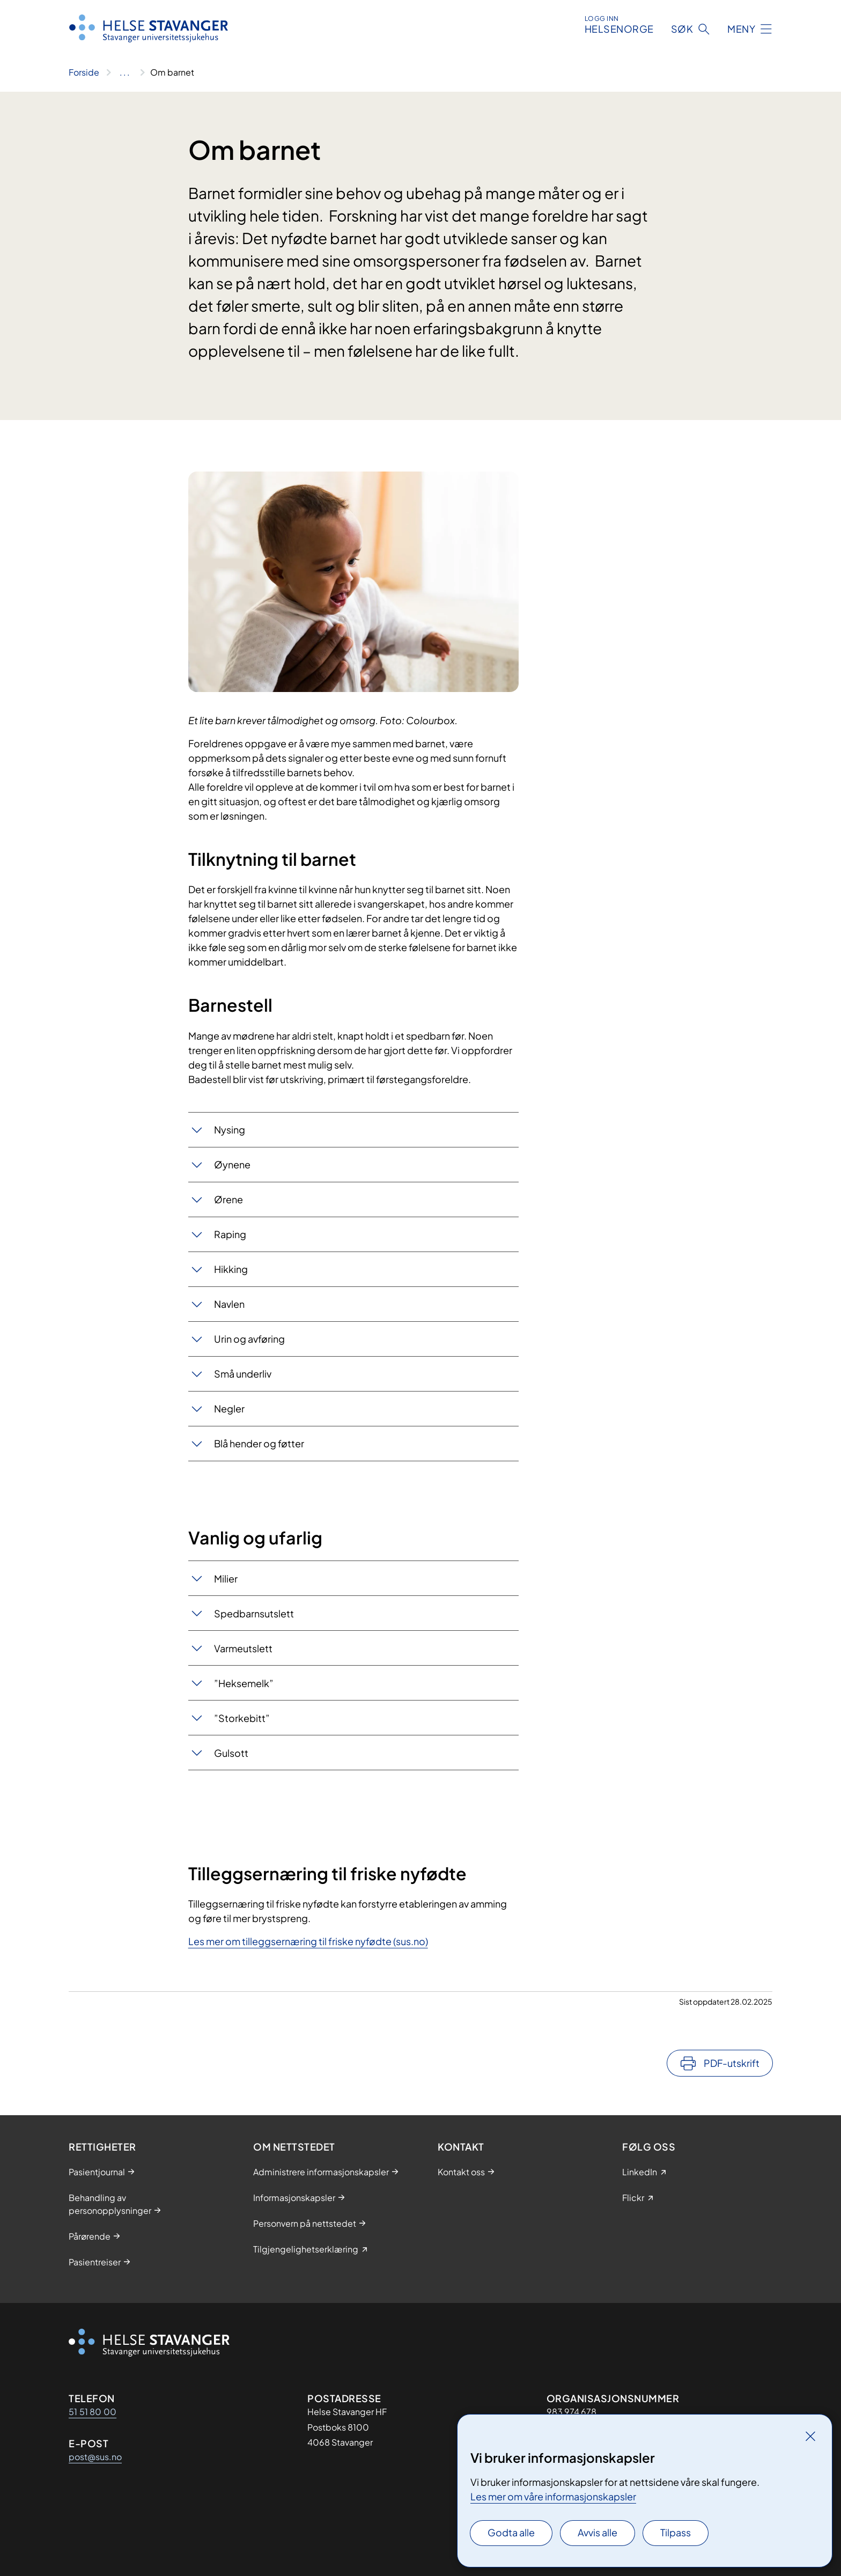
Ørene (228, 1199)
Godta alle (511, 2532)
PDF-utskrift (731, 2063)
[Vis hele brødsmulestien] (124, 72)
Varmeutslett (243, 1648)
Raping (230, 1234)
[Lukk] (810, 2436)
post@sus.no (95, 2456)
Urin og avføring (249, 1339)
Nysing (229, 1129)
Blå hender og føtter (259, 1443)
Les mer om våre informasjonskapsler (553, 2496)
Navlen (229, 1304)
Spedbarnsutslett (254, 1613)
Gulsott (231, 1753)
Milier (226, 1578)
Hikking (231, 1269)
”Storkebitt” (242, 1718)
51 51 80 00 (92, 2411)
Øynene (232, 1164)
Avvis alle (597, 2532)
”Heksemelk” (244, 1683)
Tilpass (675, 2532)
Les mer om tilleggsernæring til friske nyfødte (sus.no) (308, 1941)
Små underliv (242, 1373)
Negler (229, 1408)
